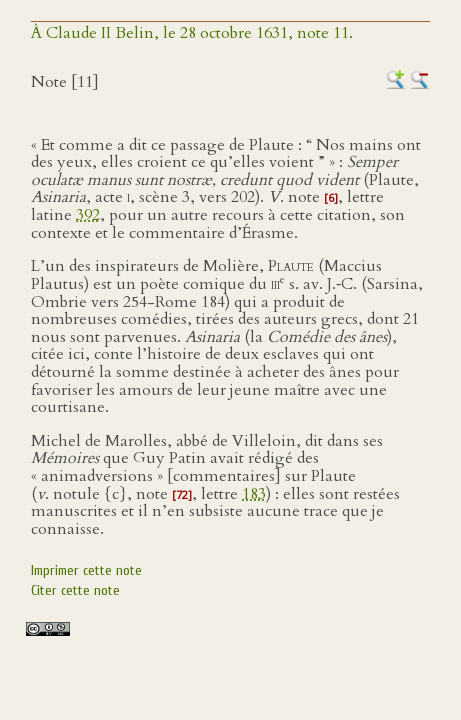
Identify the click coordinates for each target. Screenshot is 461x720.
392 (88, 215)
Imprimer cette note (86, 570)
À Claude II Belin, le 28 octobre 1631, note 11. (192, 33)
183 (254, 494)
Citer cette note (75, 590)
